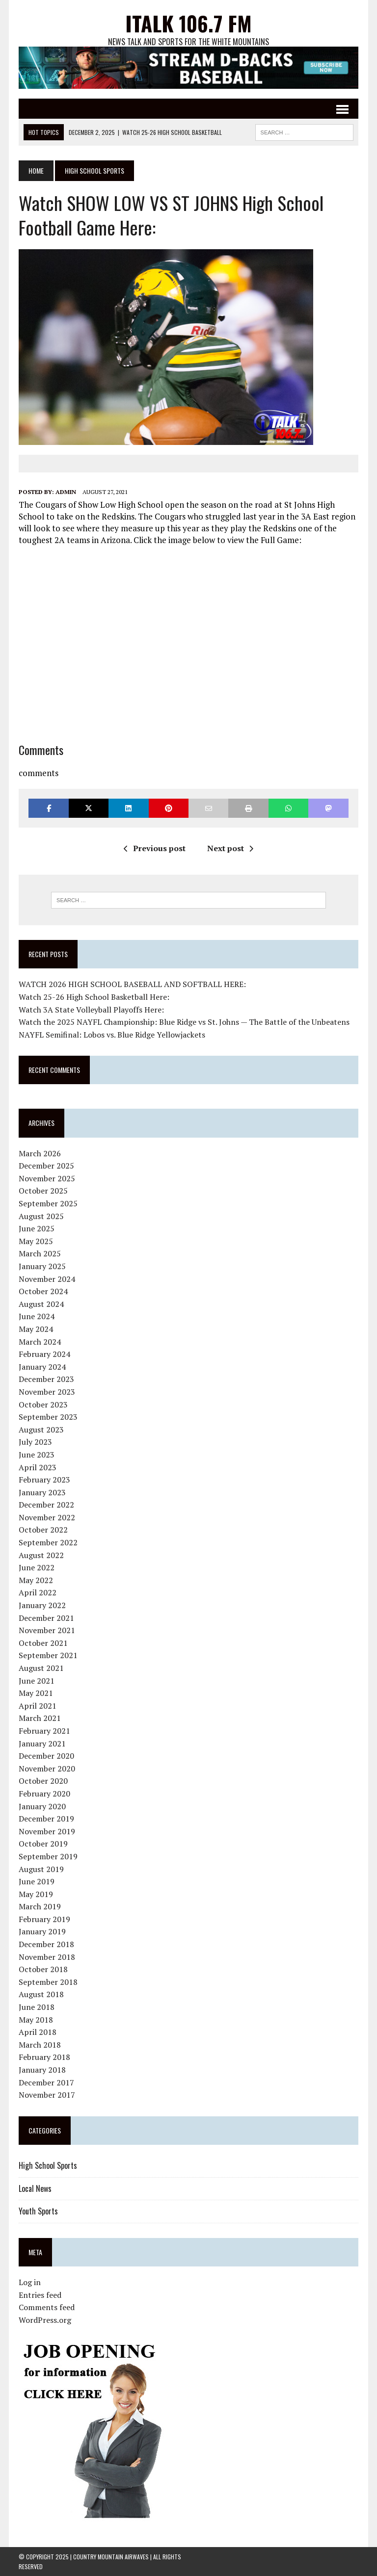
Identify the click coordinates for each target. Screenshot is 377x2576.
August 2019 (41, 1869)
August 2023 (41, 1429)
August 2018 (41, 1994)
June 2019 (36, 1881)
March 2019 (40, 1906)
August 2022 (41, 1555)
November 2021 (47, 1630)
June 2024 (36, 1316)
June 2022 (36, 1567)
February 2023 (44, 1479)
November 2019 (47, 1831)
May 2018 (36, 2019)
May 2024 (36, 1329)
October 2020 (43, 1780)
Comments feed (47, 2307)
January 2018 (42, 2069)
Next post (230, 848)
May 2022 (36, 1580)
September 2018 (48, 1982)
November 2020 (47, 1768)
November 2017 (47, 2094)
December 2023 (46, 1379)
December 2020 (46, 1755)
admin (65, 491)
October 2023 (43, 1404)
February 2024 (44, 1354)
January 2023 (42, 1492)
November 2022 (47, 1517)
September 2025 (48, 1203)
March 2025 (40, 1253)
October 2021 (43, 1643)
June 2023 (36, 1454)
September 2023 (48, 1416)
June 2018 (36, 2007)
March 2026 (40, 1153)
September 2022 (48, 1542)
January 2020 (42, 1806)
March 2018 (40, 2044)
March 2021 (40, 1718)
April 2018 (37, 2032)
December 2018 (46, 1944)
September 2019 (48, 1856)
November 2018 (47, 1957)
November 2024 (47, 1279)
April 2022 (37, 1592)
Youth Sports (38, 2211)
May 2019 (36, 1894)
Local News (35, 2188)
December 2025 (46, 1165)
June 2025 (36, 1228)
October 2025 (43, 1190)
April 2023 (37, 1467)
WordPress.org (45, 2320)
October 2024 (43, 1291)
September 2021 (48, 1655)
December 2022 (46, 1504)
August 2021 (41, 1668)
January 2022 (42, 1605)
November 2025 (47, 1178)
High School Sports (48, 2165)
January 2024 (42, 1366)
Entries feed (40, 2295)
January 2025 (42, 1266)
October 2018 (43, 1969)
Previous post (155, 848)
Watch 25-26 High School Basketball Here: (94, 996)
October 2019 (43, 1843)
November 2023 (47, 1391)
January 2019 (42, 1931)
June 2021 (36, 1680)
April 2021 (37, 1705)
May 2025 (36, 1241)
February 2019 (44, 1919)
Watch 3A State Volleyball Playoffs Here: (91, 1009)
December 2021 (46, 1618)
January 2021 (42, 1743)
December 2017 (46, 2082)
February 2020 (44, 1793)
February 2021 (44, 1730)
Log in (30, 2282)
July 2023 (35, 1441)
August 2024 (41, 1304)
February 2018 (44, 2057)
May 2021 (36, 1693)
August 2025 (41, 1216)
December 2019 (46, 1818)
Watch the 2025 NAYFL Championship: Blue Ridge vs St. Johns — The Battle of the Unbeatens (184, 1021)
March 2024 (40, 1341)
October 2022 (43, 1529)
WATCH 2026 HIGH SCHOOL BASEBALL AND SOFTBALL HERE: (132, 984)
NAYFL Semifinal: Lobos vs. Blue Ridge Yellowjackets (112, 1034)
